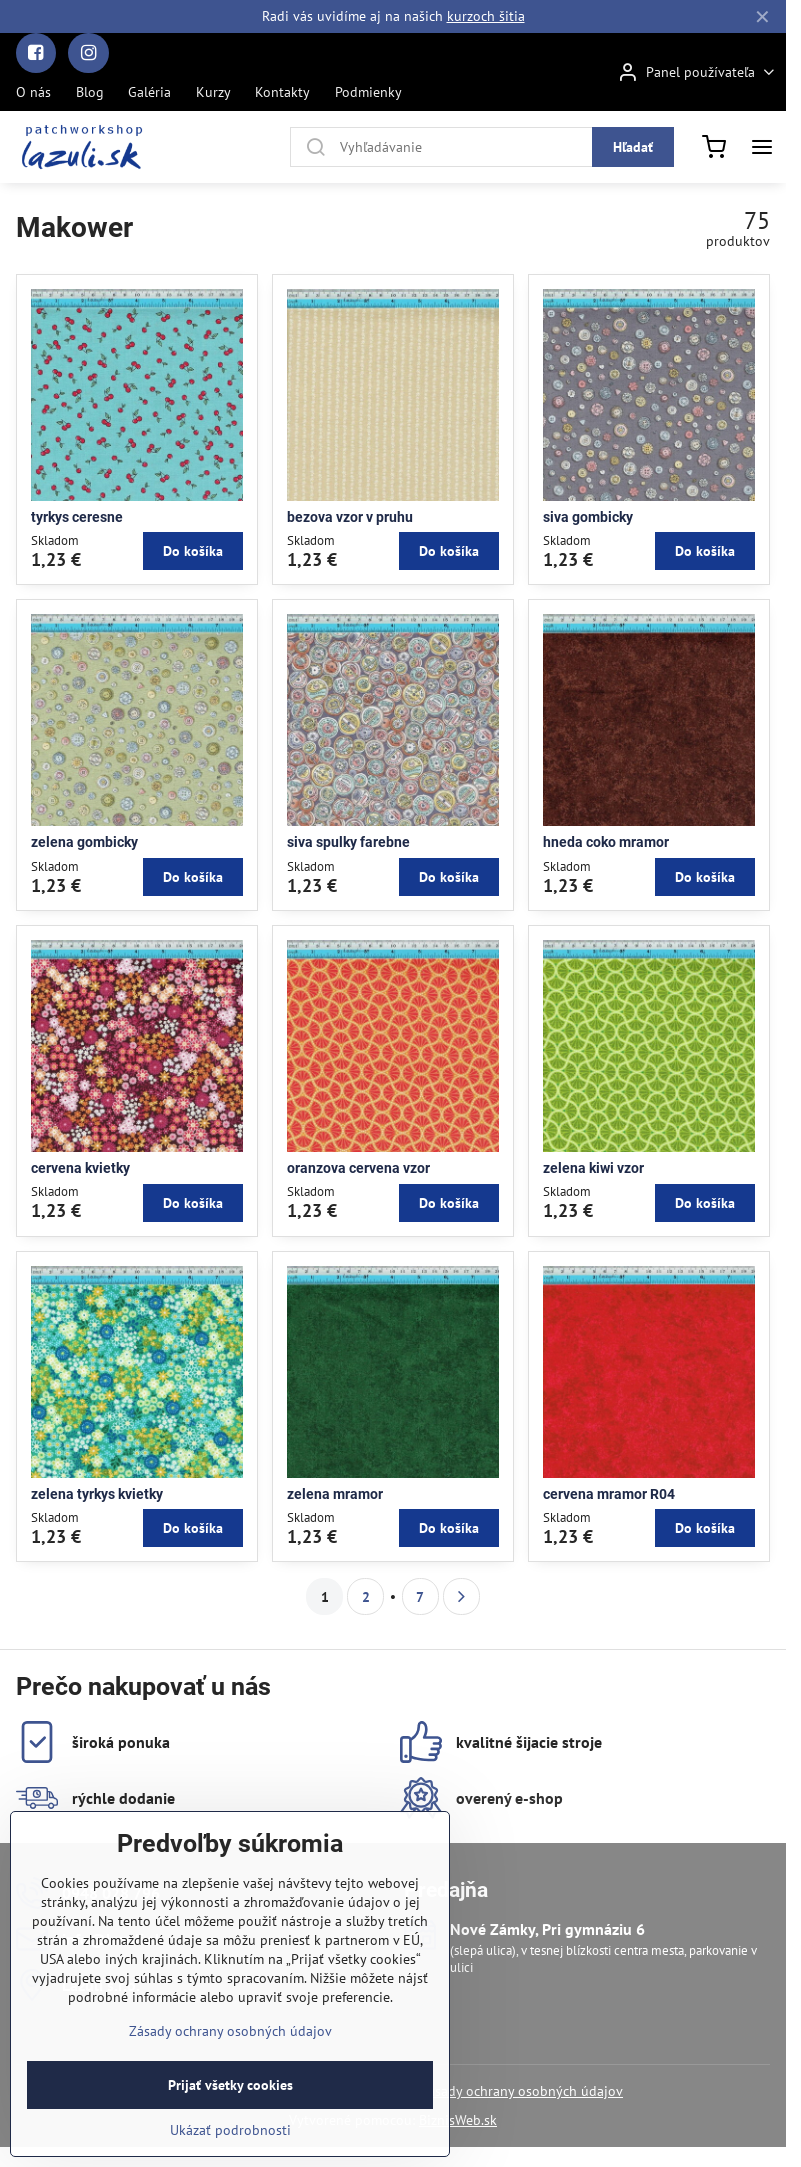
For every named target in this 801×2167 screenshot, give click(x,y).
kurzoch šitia (486, 16)
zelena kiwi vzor (593, 1168)
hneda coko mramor (606, 842)
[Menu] (762, 147)
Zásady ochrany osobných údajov (521, 2091)
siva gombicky (588, 517)
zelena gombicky (84, 842)
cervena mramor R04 (609, 1494)
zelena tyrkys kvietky (97, 1494)
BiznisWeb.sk (458, 2120)
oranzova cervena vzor (358, 1168)
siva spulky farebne (348, 842)
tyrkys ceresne (77, 517)
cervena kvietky (80, 1168)
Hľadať (633, 147)
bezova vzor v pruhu (350, 517)
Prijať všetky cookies (230, 2106)
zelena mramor (335, 1494)
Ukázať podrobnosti (230, 2151)
